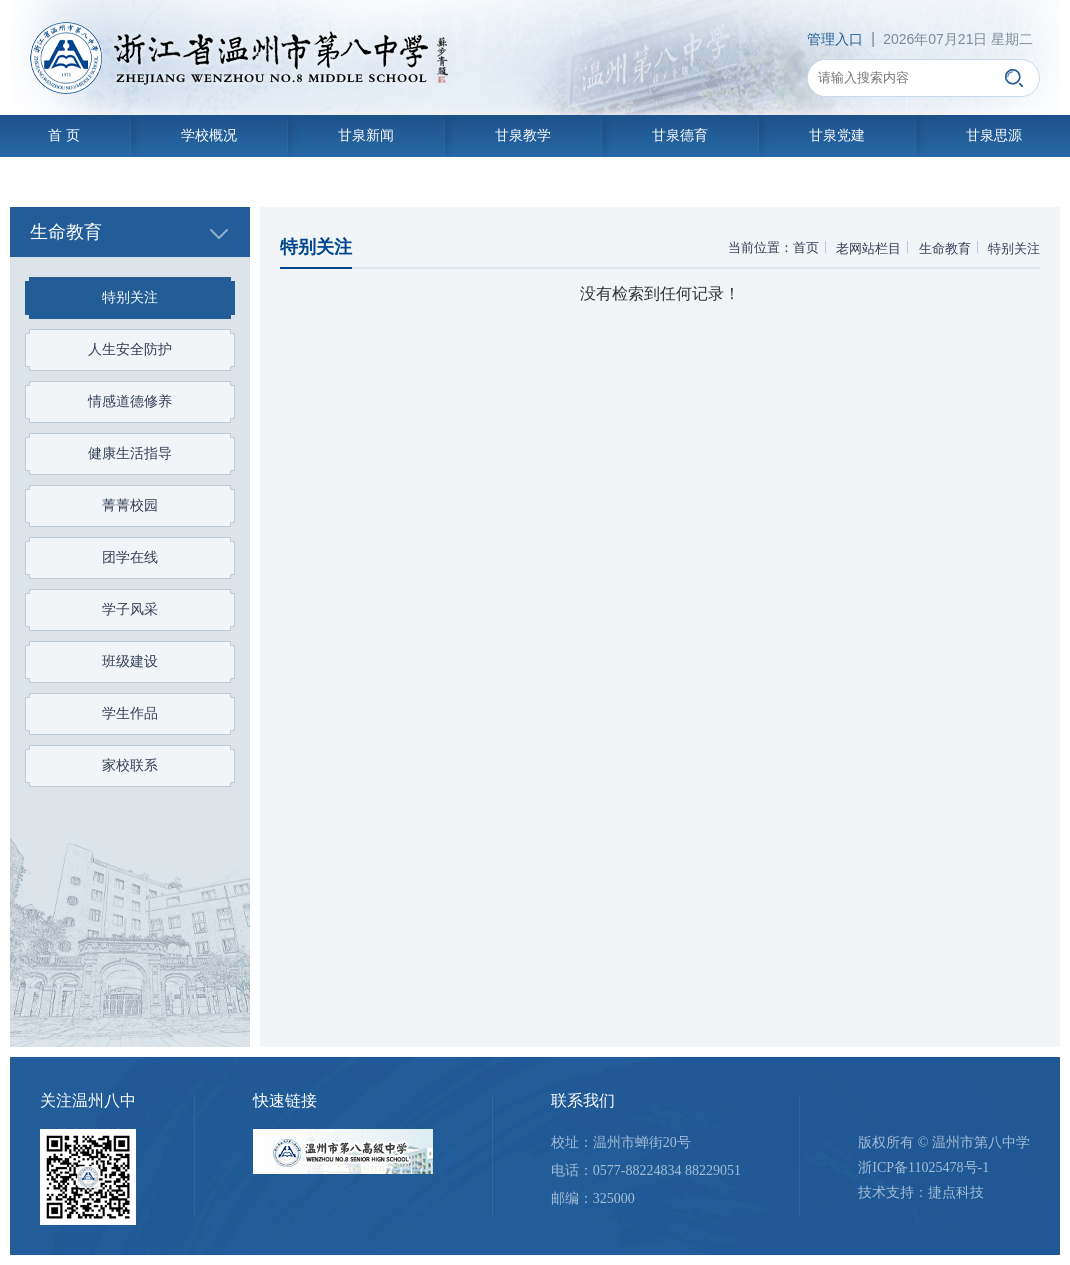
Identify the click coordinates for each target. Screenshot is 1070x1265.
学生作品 (130, 713)
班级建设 (130, 661)
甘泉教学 (523, 135)
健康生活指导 (130, 453)
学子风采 (130, 609)
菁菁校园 (130, 505)
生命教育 (945, 248)
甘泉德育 (680, 135)
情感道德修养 (130, 401)
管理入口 (835, 39)
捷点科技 (956, 1192)
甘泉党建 (837, 135)
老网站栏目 (868, 248)
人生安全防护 (130, 349)
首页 (806, 247)
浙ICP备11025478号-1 (923, 1167)
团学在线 (130, 557)
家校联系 (130, 765)
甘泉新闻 (366, 135)
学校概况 (209, 135)
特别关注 (130, 297)
